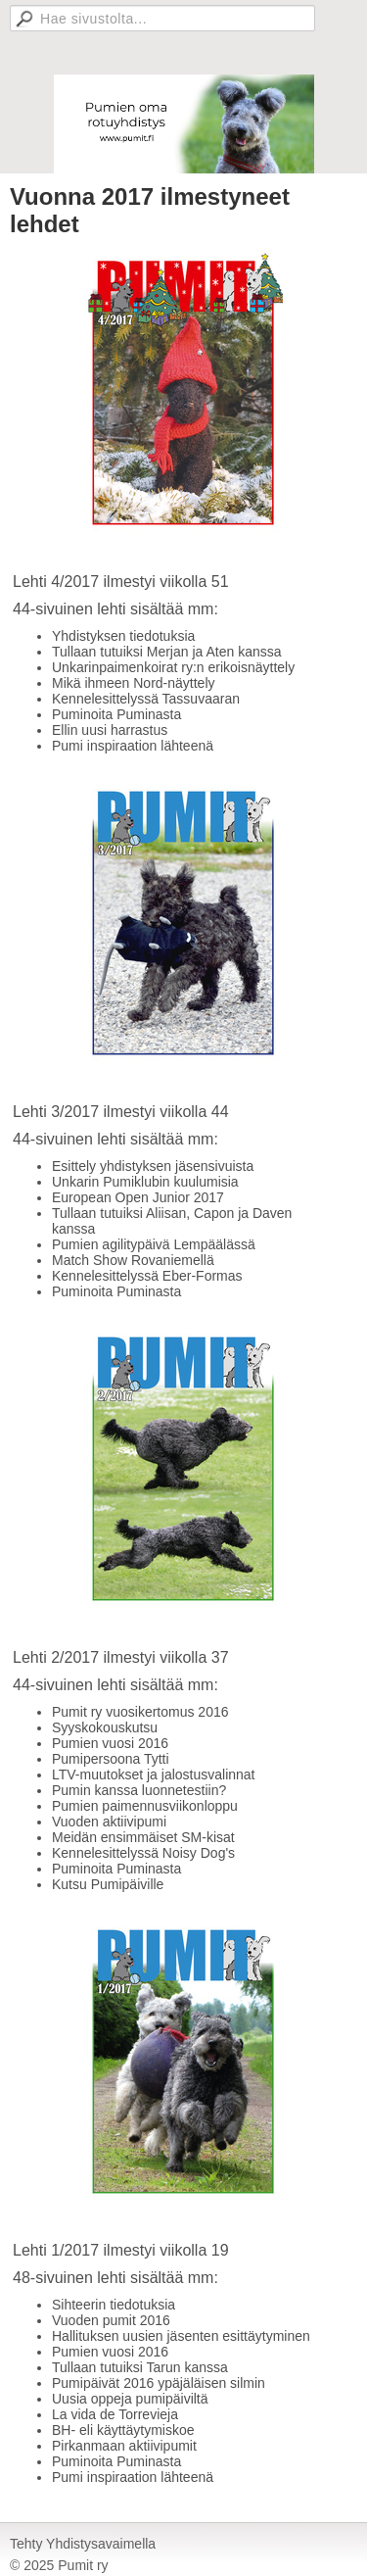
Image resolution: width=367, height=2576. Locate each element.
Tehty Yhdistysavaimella (83, 2544)
